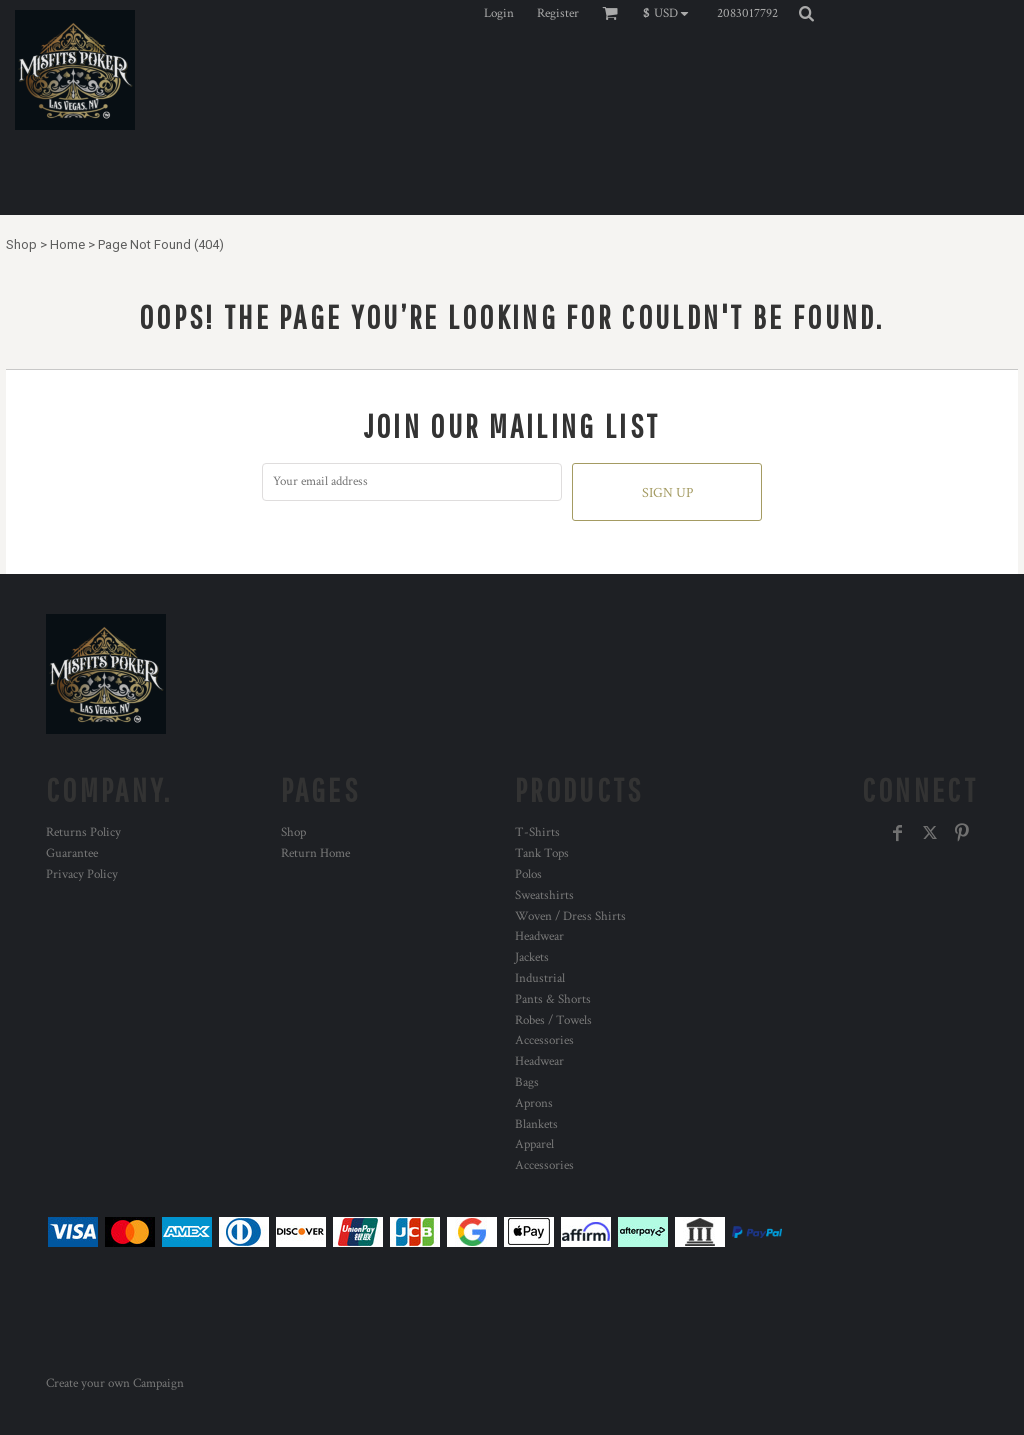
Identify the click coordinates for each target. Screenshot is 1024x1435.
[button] (670, 13)
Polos (528, 874)
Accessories (544, 1040)
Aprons (534, 1103)
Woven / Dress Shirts (570, 916)
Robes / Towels (553, 1020)
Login (499, 13)
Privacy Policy (82, 874)
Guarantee (72, 853)
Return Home (315, 853)
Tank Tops (542, 853)
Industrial (540, 978)
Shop (21, 244)
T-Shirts (537, 832)
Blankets (536, 1124)
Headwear (539, 936)
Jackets (532, 957)
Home (67, 244)
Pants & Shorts (553, 999)
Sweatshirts (544, 895)
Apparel (534, 1144)
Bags (527, 1082)
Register (558, 13)
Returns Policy (83, 832)
